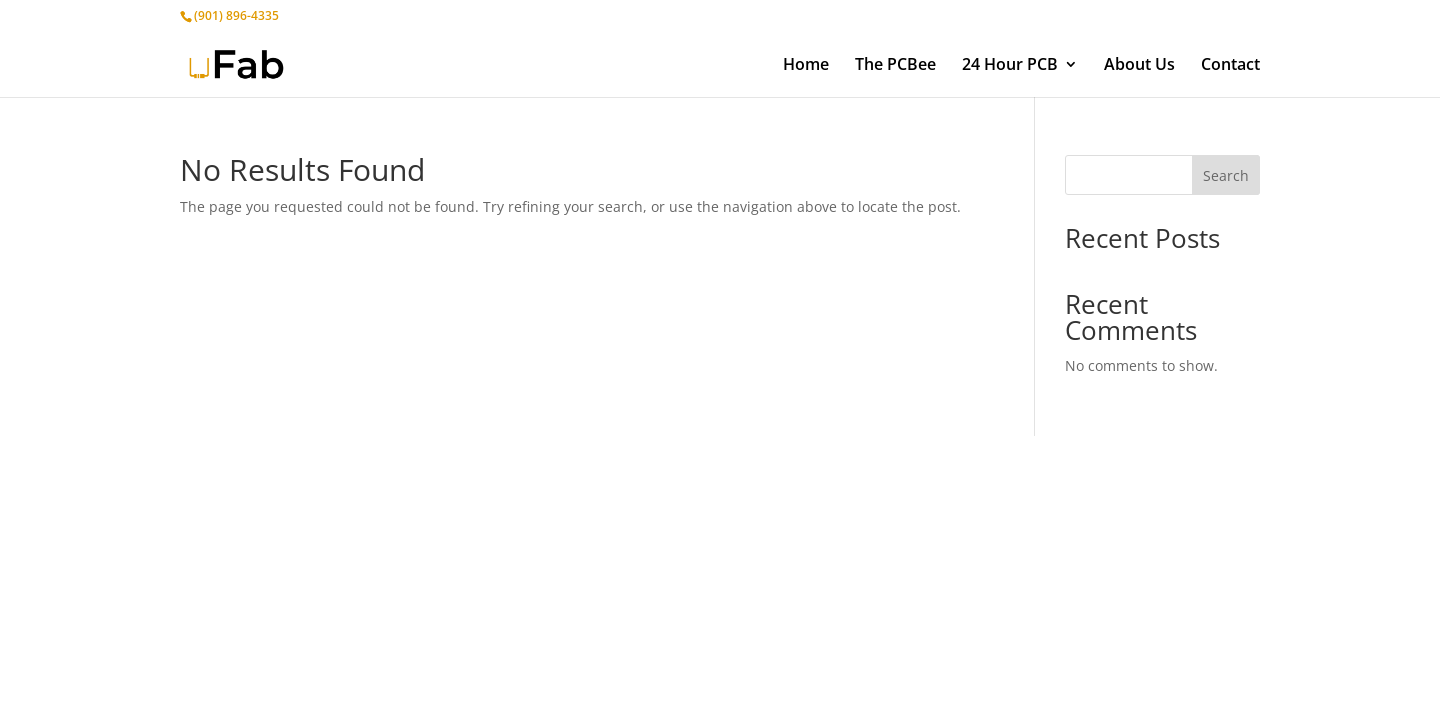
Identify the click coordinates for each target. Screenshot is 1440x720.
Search (1226, 175)
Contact (1230, 66)
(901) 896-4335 (236, 15)
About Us (1139, 66)
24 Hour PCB (1010, 66)
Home (806, 66)
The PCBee (895, 66)
